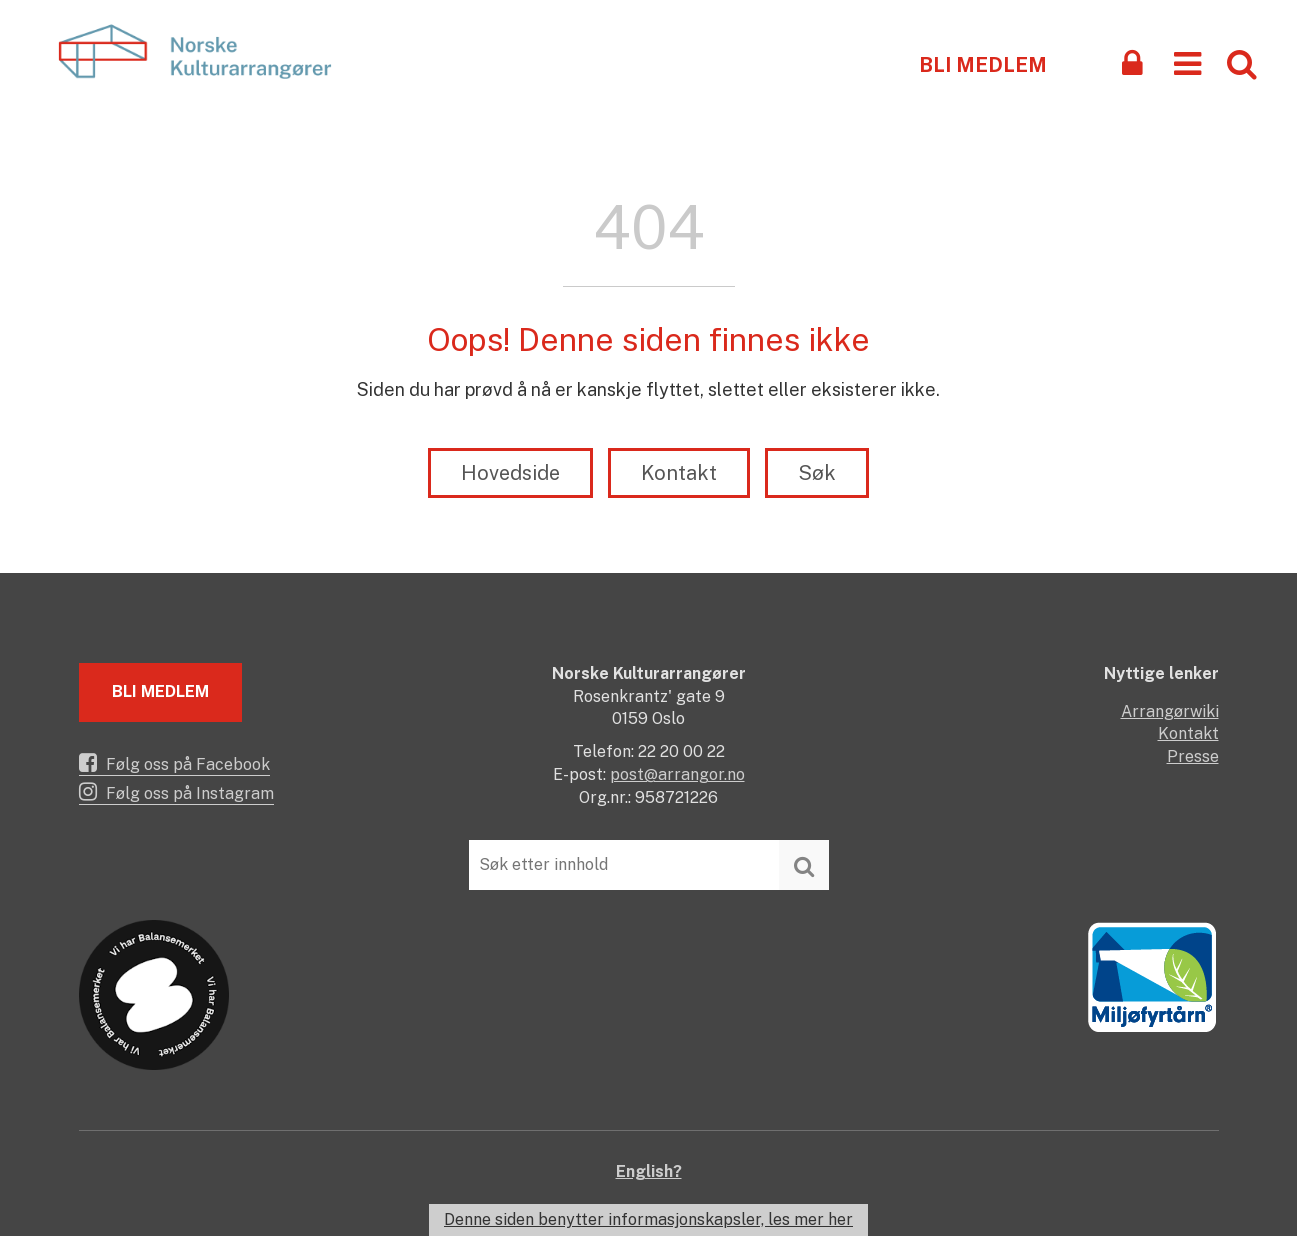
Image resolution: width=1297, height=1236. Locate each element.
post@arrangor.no (677, 774)
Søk (817, 473)
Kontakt (679, 473)
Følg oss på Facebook (174, 763)
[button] (1187, 62)
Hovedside (510, 473)
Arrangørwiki (1170, 711)
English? (649, 1171)
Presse (1193, 756)
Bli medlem (983, 65)
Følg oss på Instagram (176, 792)
